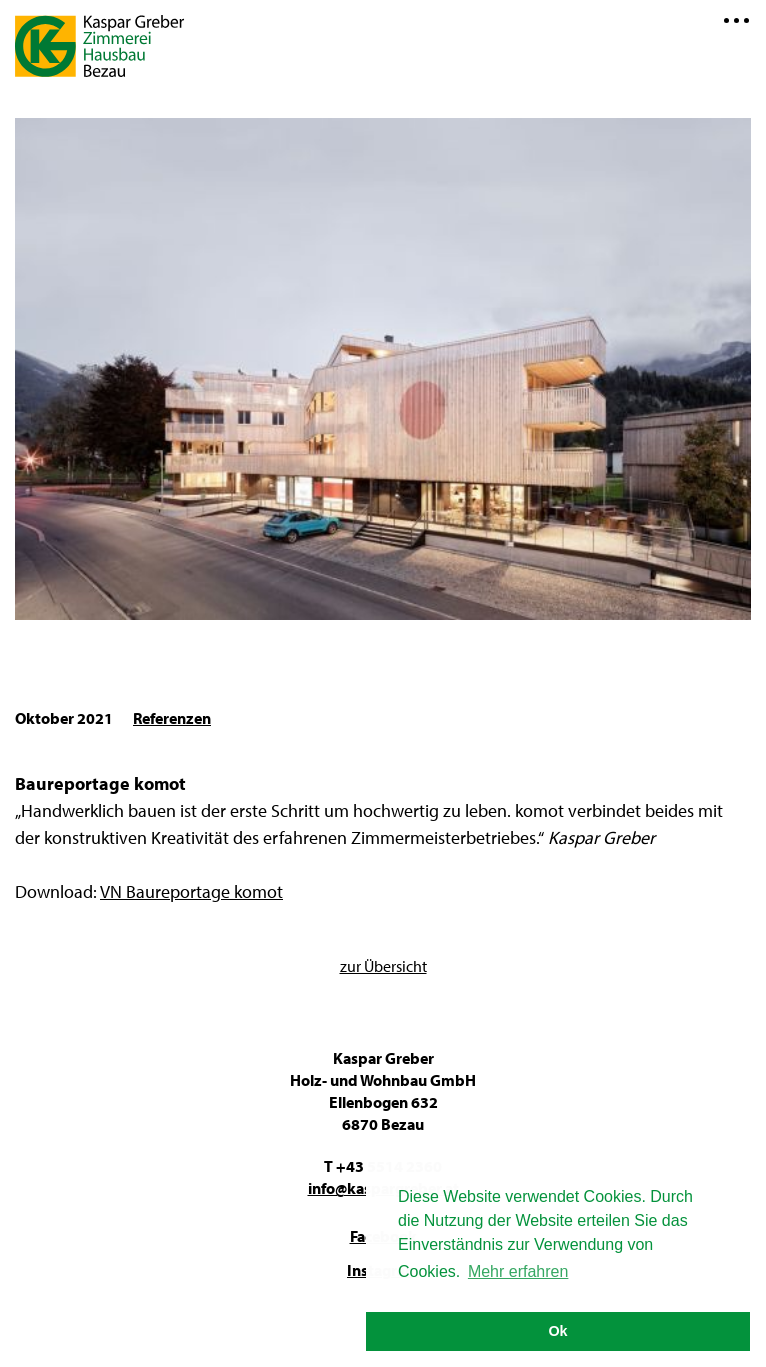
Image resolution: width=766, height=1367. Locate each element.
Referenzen (172, 718)
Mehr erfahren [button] (518, 1271)
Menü (736, 20)
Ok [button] (557, 1331)
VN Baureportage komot (191, 891)
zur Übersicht (383, 966)
